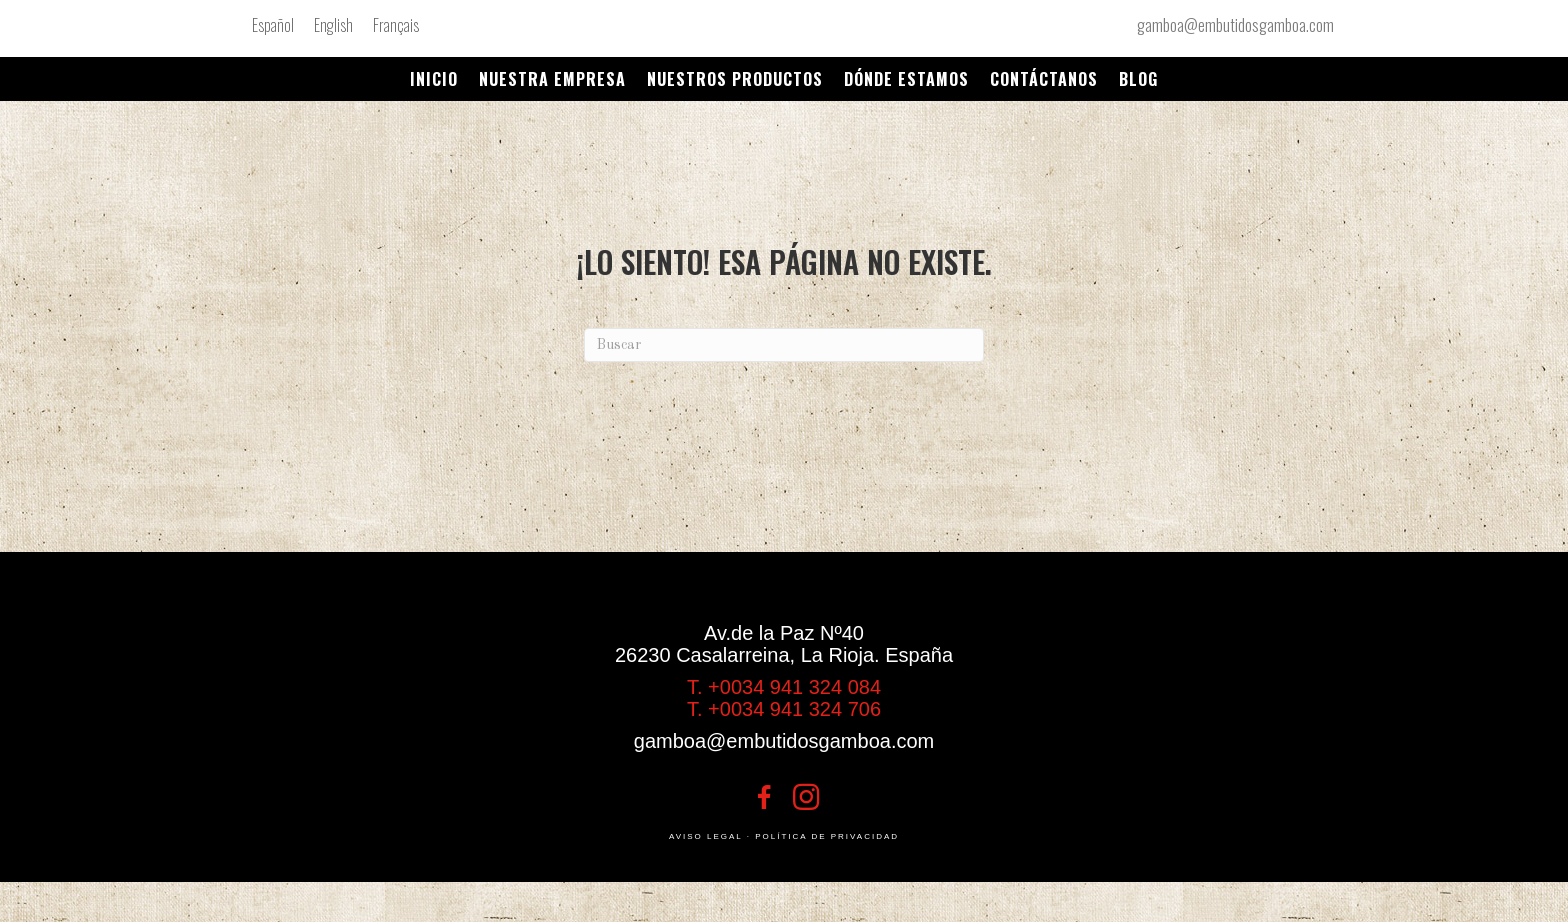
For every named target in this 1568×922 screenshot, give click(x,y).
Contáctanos (1044, 79)
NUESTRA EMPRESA (552, 79)
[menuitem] (273, 24)
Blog (1138, 79)
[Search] (784, 345)
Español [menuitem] (273, 25)
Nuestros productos (735, 79)
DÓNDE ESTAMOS (906, 79)
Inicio (434, 79)
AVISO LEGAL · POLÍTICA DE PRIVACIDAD (784, 836)
